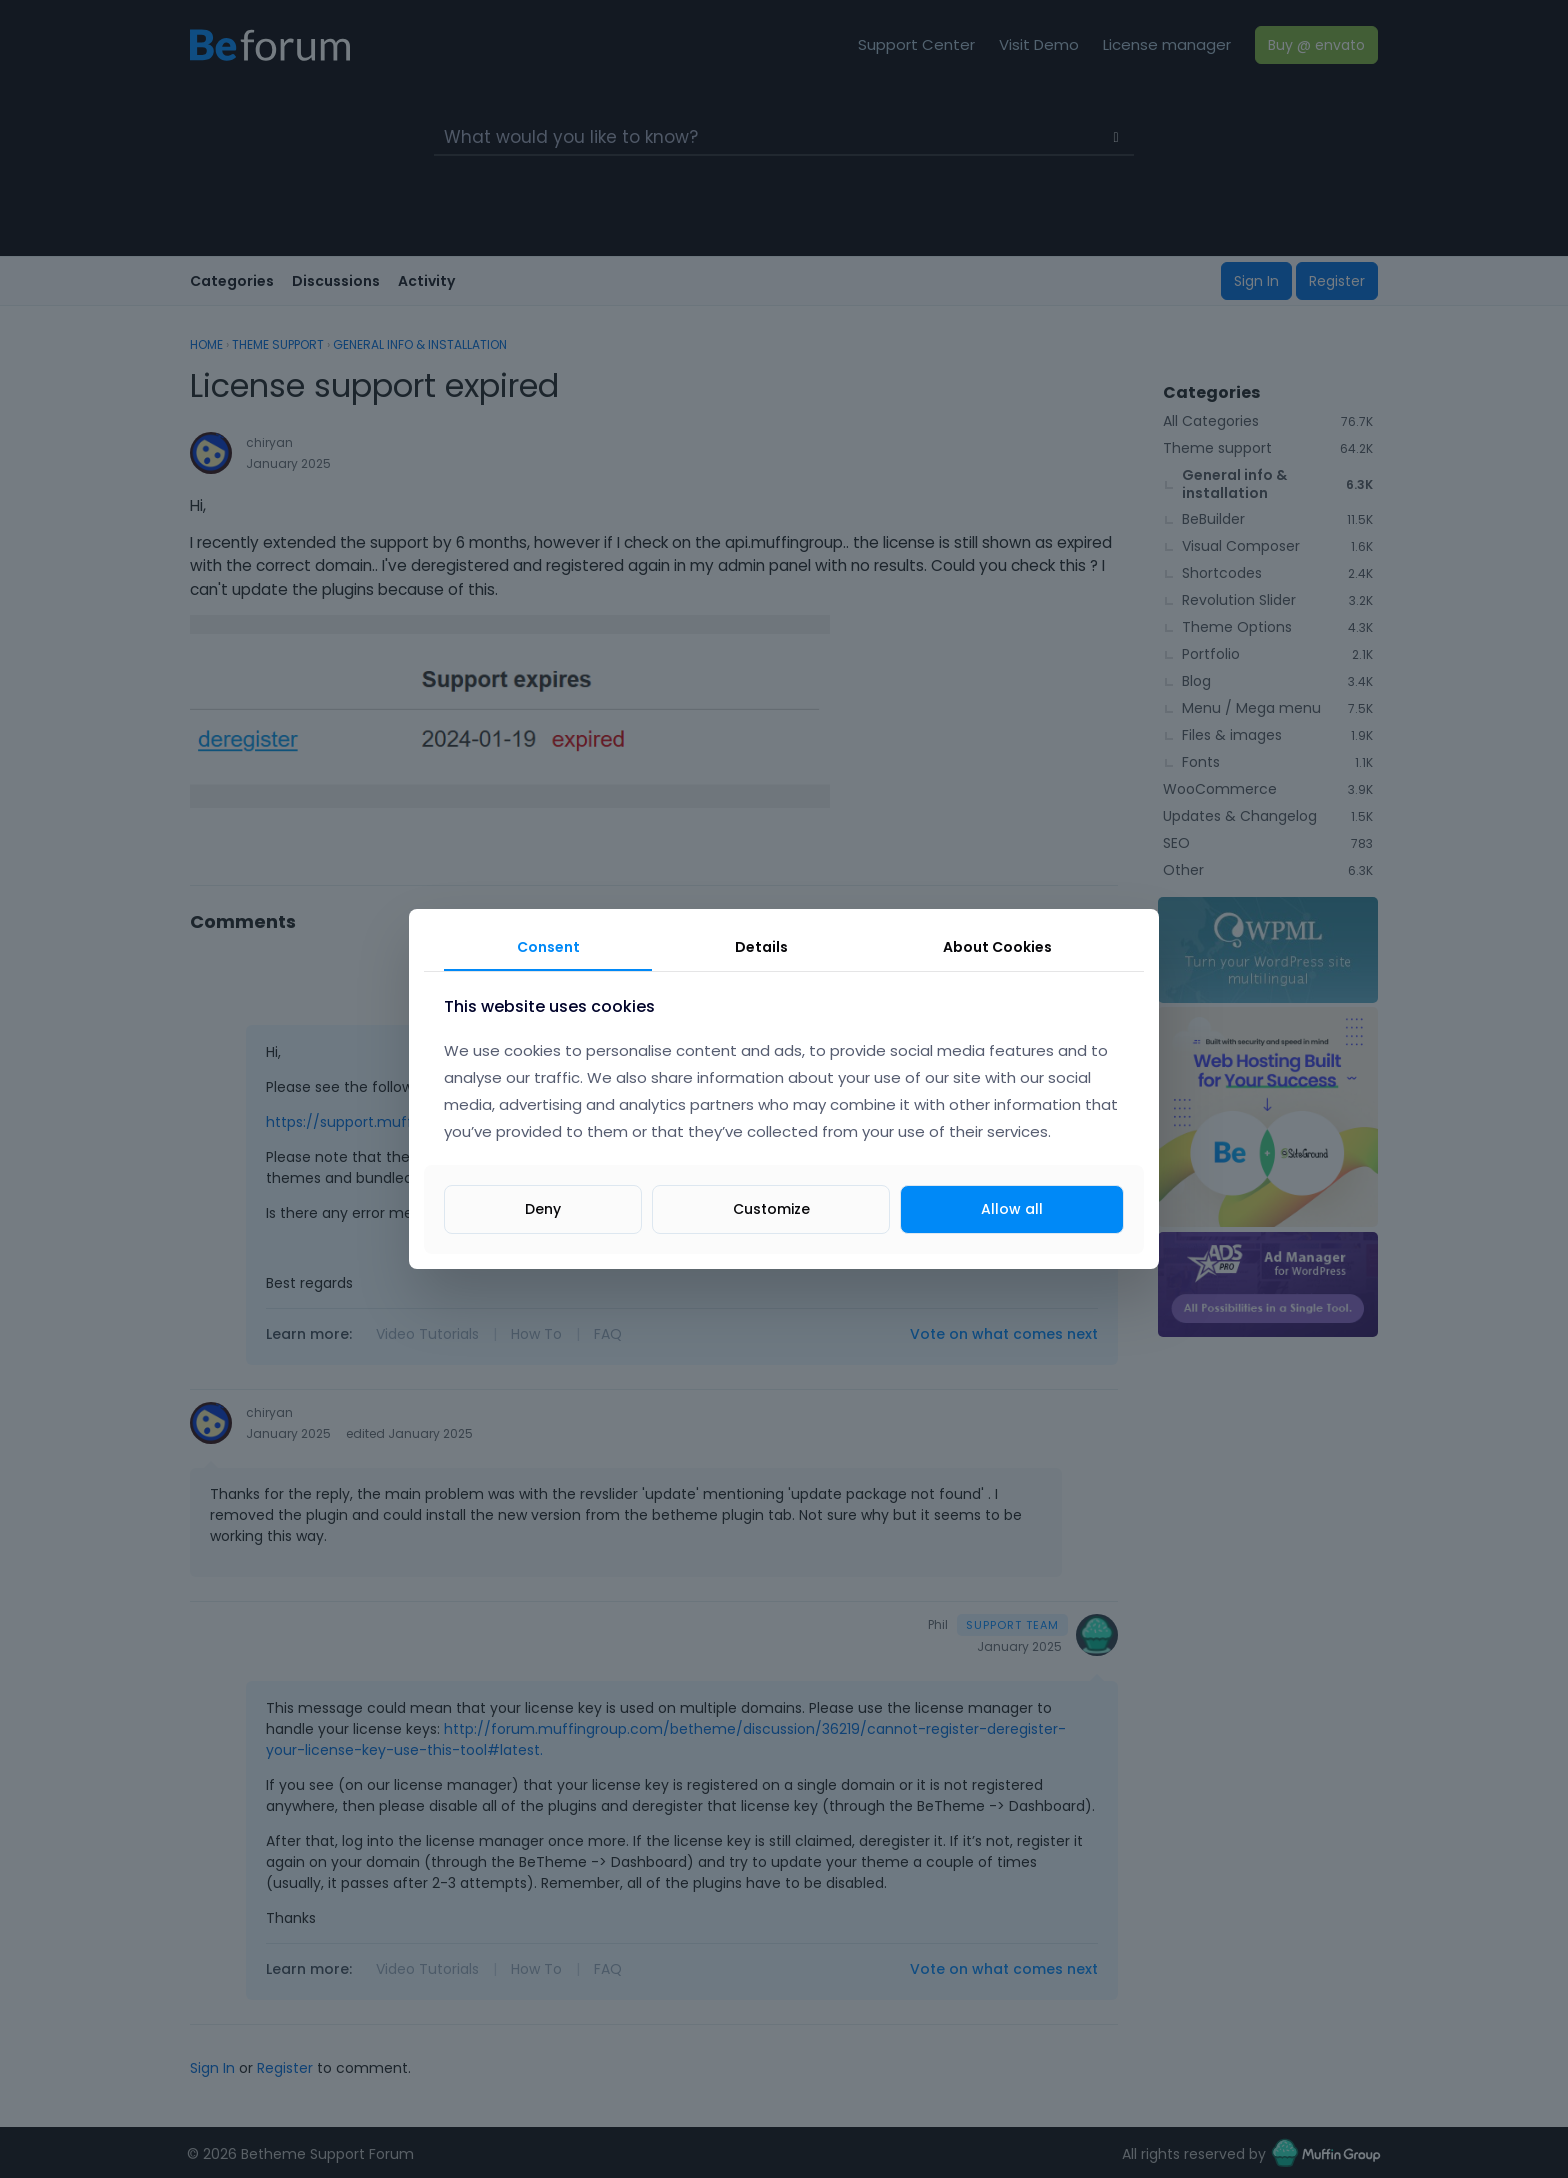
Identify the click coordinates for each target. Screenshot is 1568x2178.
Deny (543, 1209)
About (997, 947)
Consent (548, 947)
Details (761, 947)
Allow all (1012, 1209)
